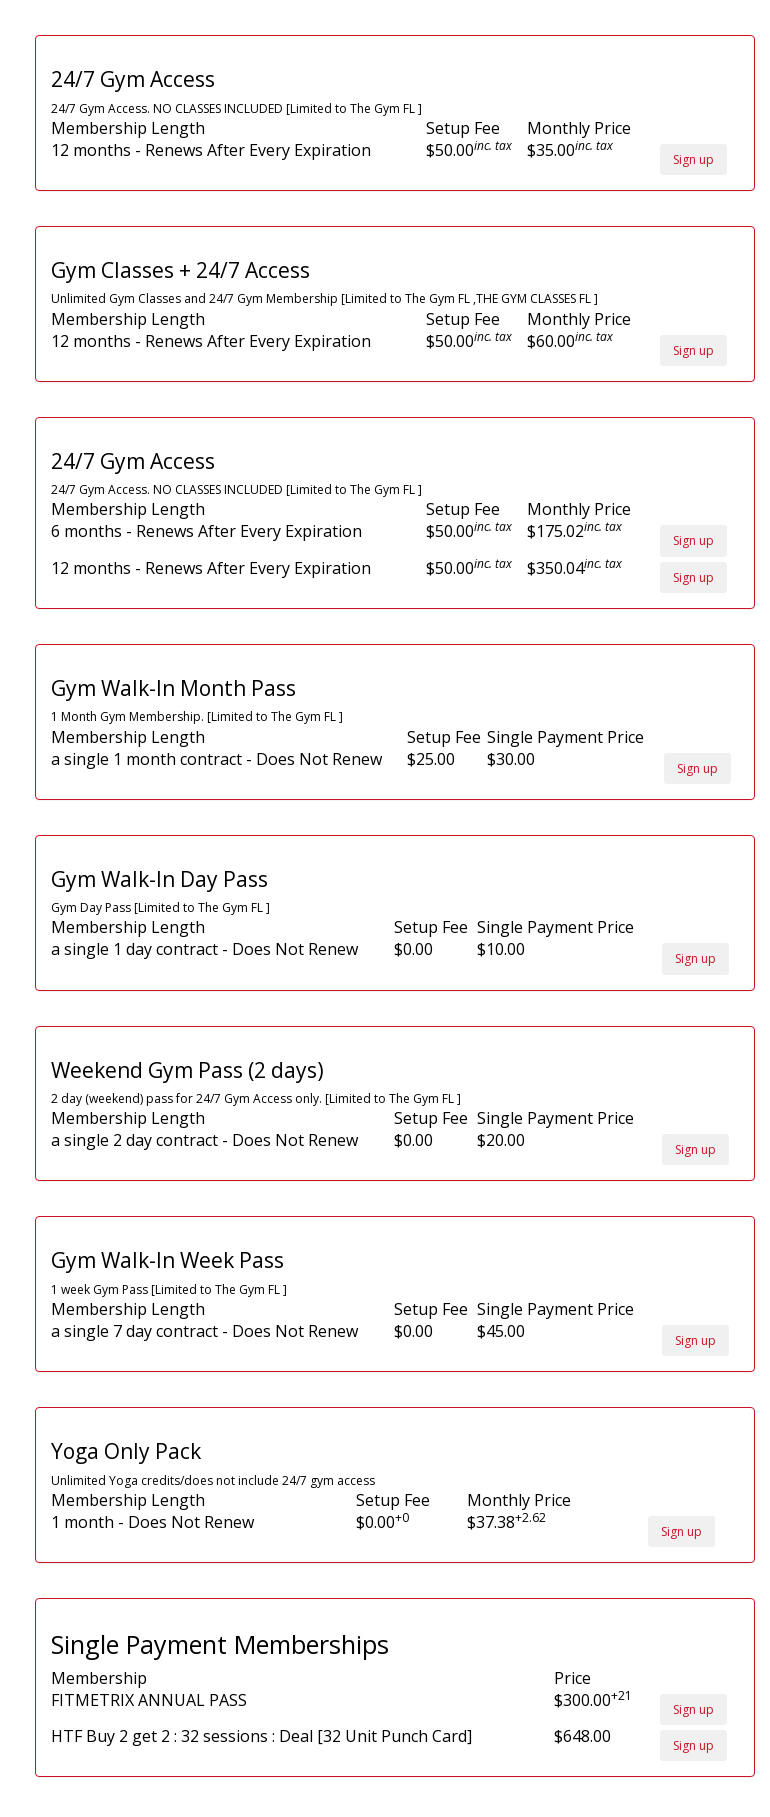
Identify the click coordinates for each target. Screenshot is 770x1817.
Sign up (693, 159)
